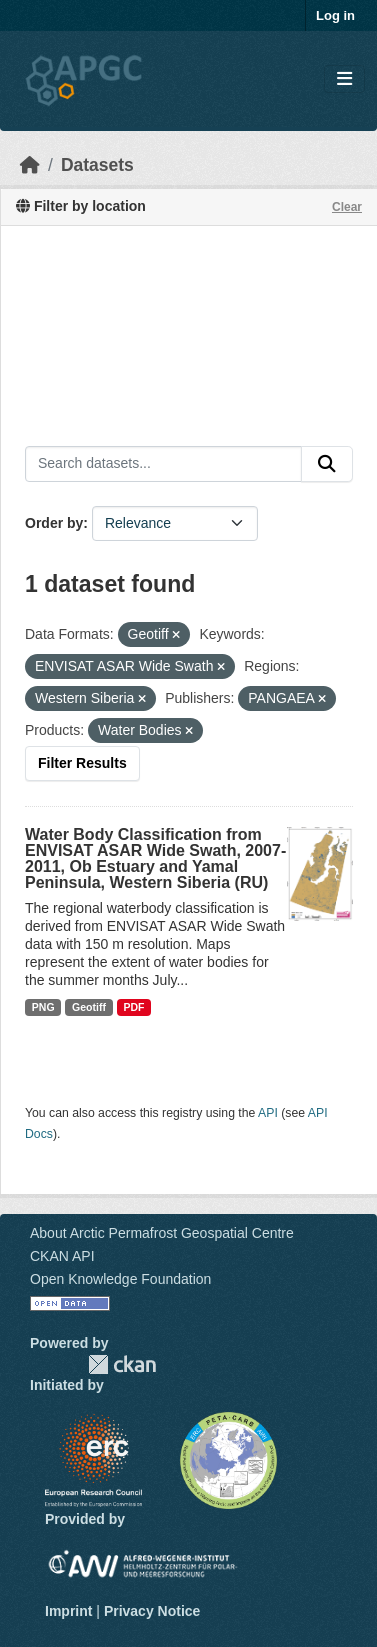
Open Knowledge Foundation (120, 1279)
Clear (347, 207)
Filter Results (82, 763)
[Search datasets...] (163, 464)
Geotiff (89, 1007)
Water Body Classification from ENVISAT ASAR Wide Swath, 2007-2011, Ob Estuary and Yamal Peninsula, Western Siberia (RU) (155, 858)
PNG (43, 1007)
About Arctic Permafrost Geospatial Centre (162, 1233)
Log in (335, 15)
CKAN (122, 1364)
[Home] (30, 165)
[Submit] (327, 464)
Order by (54, 523)
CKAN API (62, 1256)
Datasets (97, 165)
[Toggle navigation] (344, 79)
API (268, 1113)
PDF (133, 1007)
